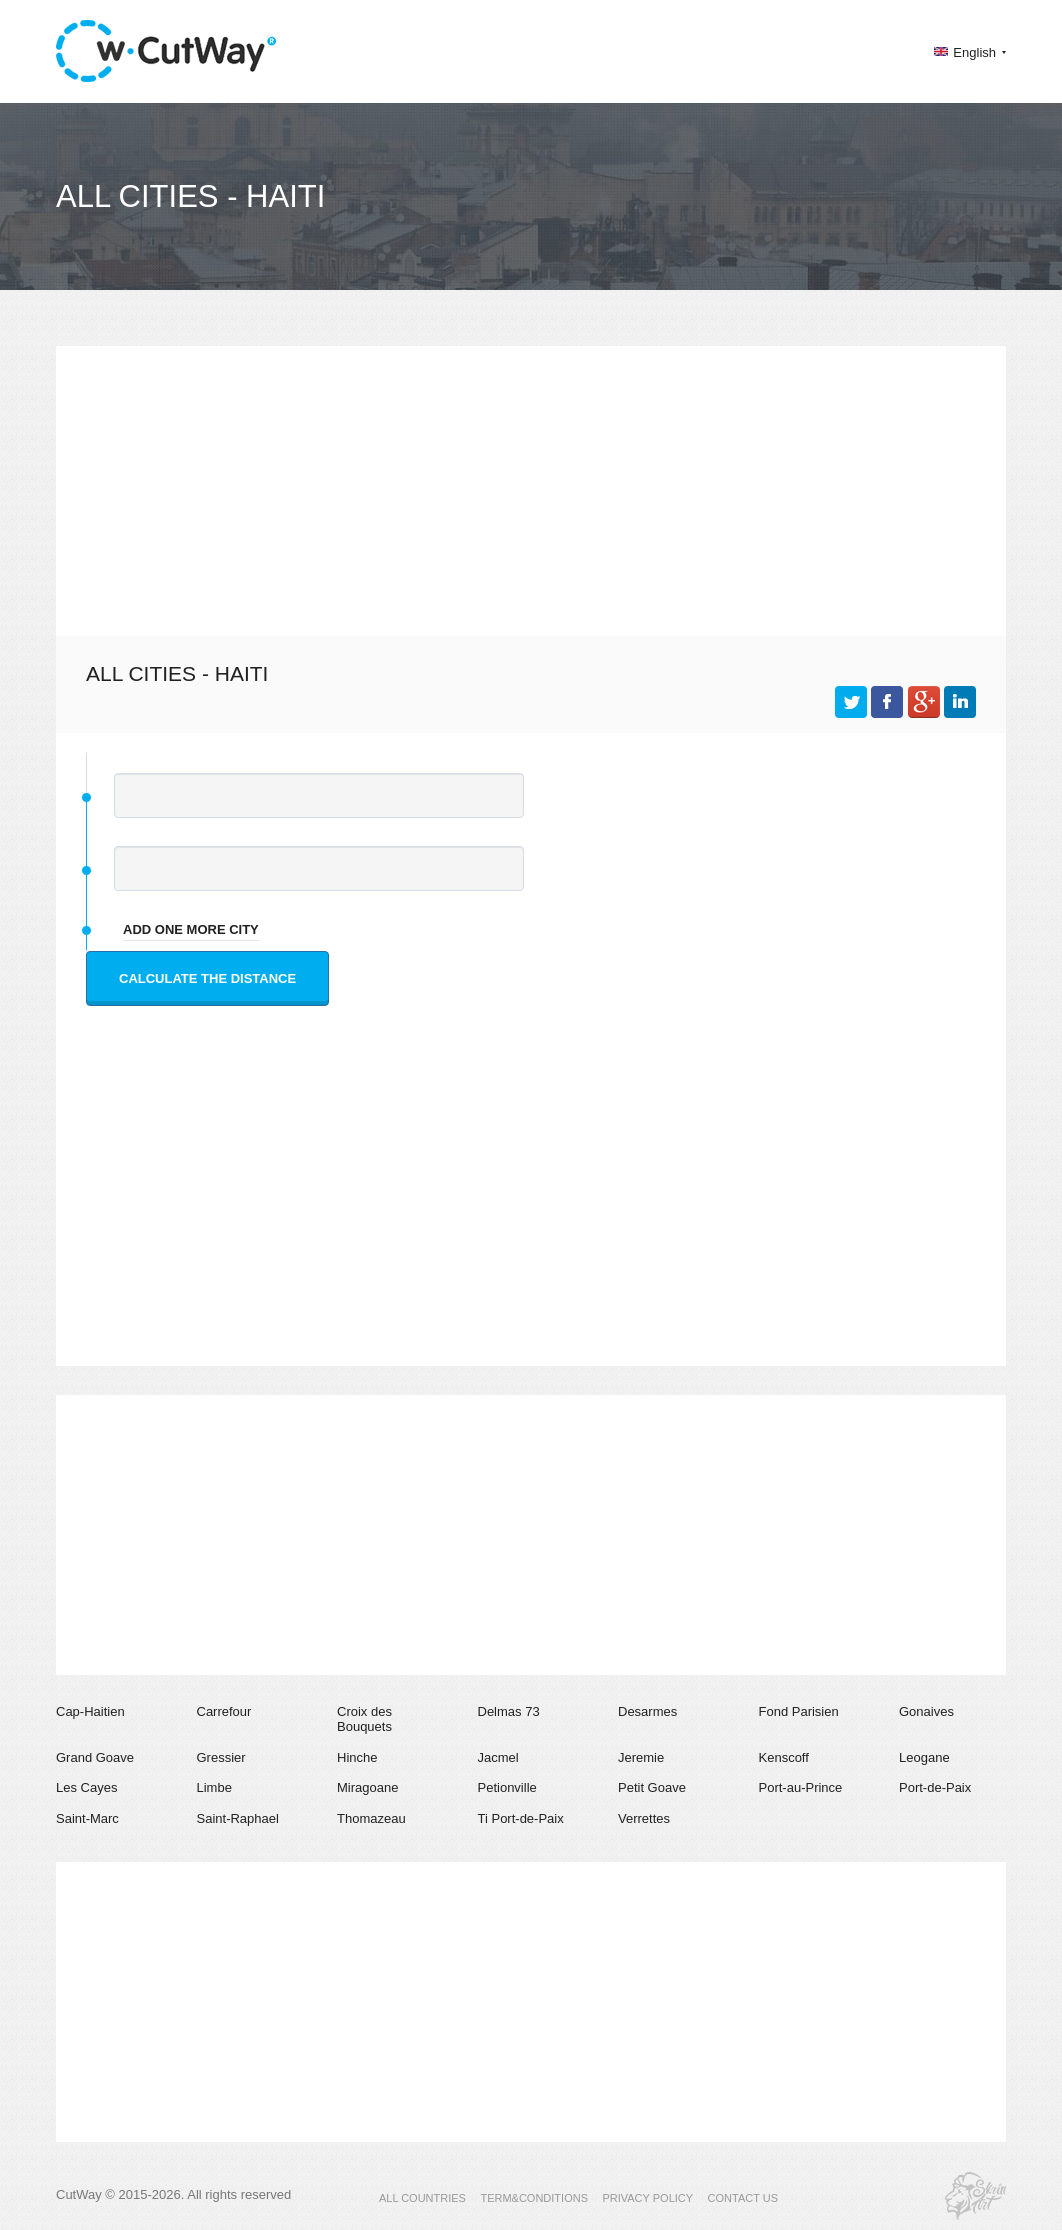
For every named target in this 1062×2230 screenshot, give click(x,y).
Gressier (221, 1757)
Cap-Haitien (90, 1711)
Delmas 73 (509, 1711)
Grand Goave (95, 1757)
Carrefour (224, 1711)
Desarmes (647, 1711)
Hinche (357, 1757)
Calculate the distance (207, 978)
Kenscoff (784, 1757)
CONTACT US (743, 2198)
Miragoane (367, 1787)
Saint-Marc (87, 1818)
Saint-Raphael (238, 1818)
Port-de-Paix (935, 1787)
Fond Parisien (799, 1711)
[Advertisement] (531, 486)
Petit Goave (652, 1787)
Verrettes (644, 1818)
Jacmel (498, 1757)
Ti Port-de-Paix (521, 1818)
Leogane (924, 1757)
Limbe (214, 1787)
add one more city (191, 929)
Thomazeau (371, 1818)
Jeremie (641, 1757)
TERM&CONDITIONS (534, 2198)
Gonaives (926, 1711)
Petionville (507, 1787)
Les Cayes (86, 1787)
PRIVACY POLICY (647, 2198)
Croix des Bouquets (364, 1719)
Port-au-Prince (801, 1787)
